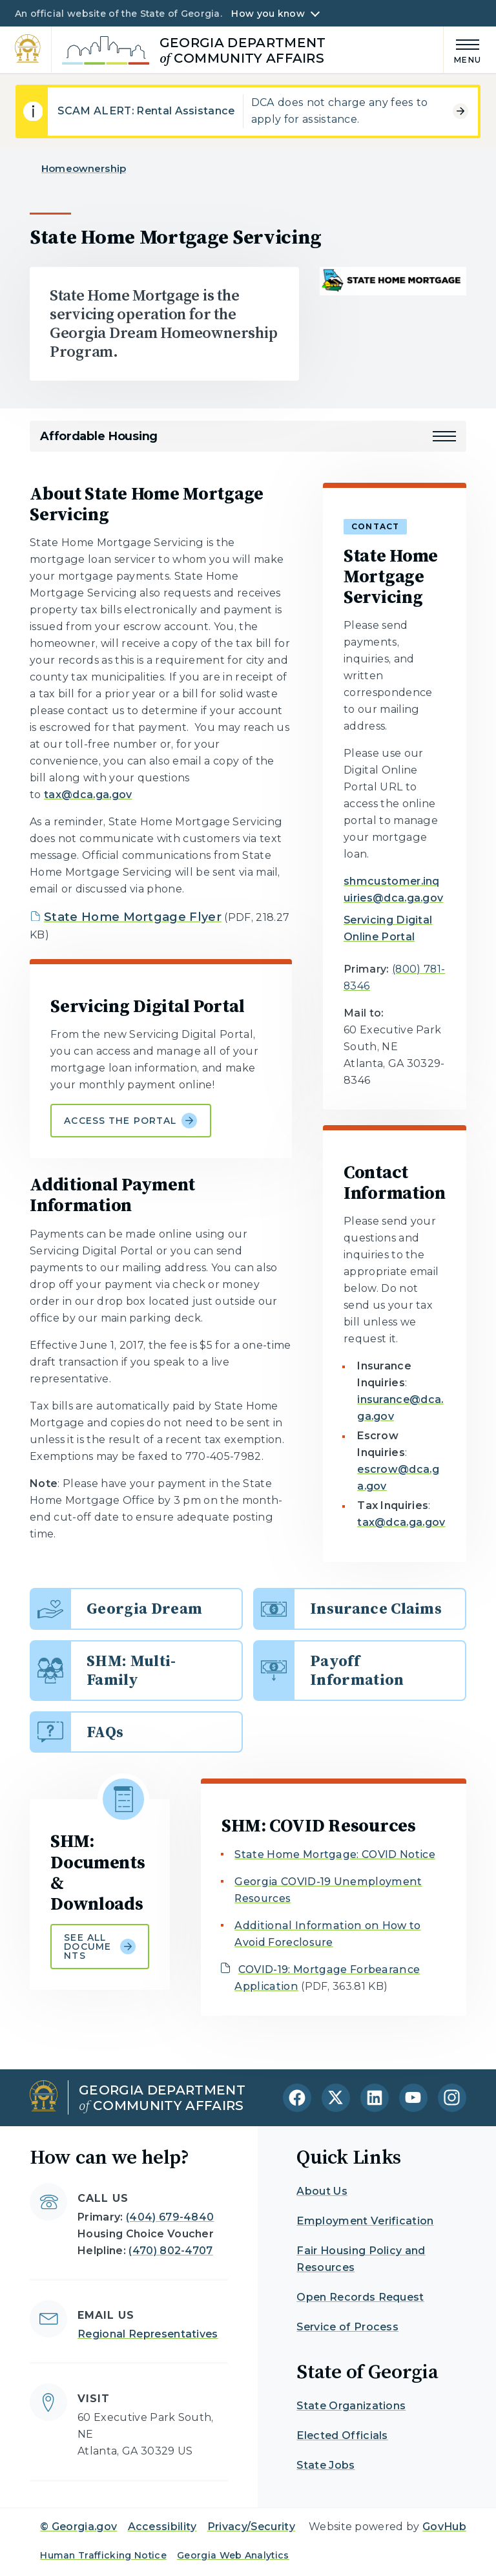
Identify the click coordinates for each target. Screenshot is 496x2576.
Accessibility (162, 2526)
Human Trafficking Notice (103, 2555)
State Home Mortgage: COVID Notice (334, 1854)
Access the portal (130, 1120)
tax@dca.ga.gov (88, 794)
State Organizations (351, 2406)
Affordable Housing (99, 436)
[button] (444, 436)
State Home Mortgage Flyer (133, 917)
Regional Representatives (148, 2334)
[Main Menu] (462, 49)
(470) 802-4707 (170, 2250)
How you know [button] (267, 13)
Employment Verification (364, 2221)
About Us (321, 2191)
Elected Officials (342, 2435)
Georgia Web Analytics (233, 2555)
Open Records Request (360, 2297)
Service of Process (347, 2327)
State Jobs (325, 2465)
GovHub (444, 2526)
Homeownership (83, 168)
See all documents (100, 1946)
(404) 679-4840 (170, 2217)
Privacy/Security (251, 2526)
